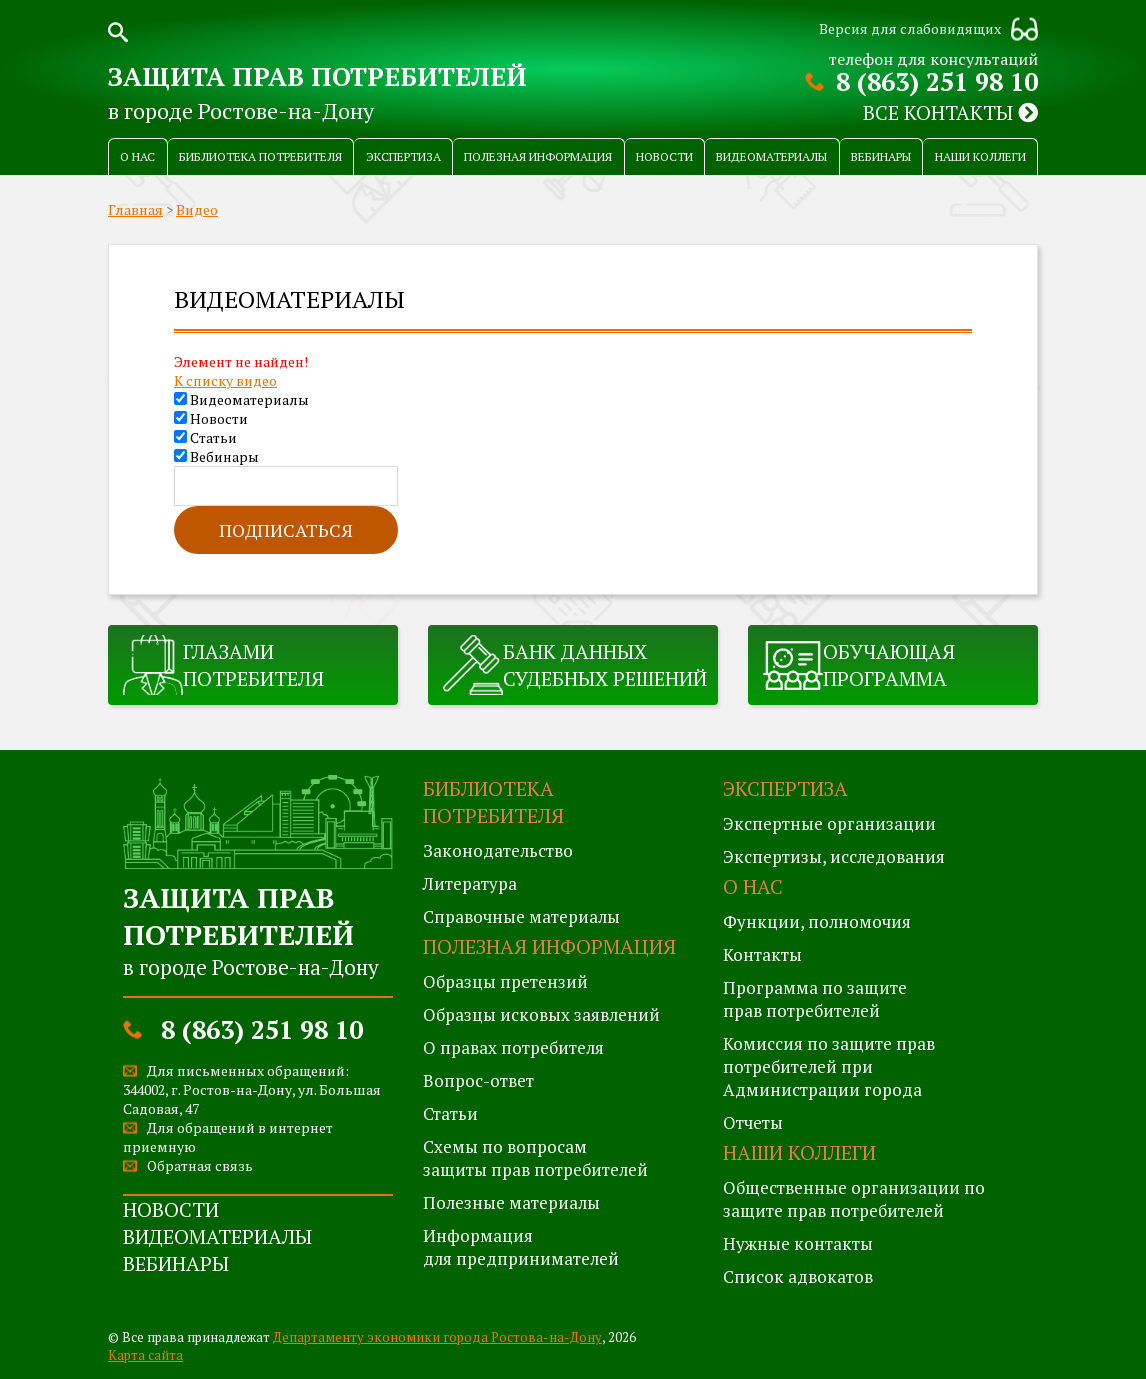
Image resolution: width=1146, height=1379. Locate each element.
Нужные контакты (798, 1243)
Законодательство (498, 850)
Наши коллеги (980, 156)
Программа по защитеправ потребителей (815, 999)
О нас (137, 156)
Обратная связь (200, 1165)
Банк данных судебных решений (605, 665)
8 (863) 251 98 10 (937, 81)
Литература (470, 883)
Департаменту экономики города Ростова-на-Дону (437, 1337)
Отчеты (753, 1122)
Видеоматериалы (771, 156)
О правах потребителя (513, 1047)
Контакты (762, 954)
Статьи (205, 437)
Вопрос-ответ (478, 1080)
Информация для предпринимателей (521, 1247)
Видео (197, 209)
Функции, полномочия (817, 921)
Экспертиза (403, 156)
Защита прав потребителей (317, 76)
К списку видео (225, 380)
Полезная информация (538, 156)
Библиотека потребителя (260, 156)
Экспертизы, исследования (834, 856)
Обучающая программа (889, 665)
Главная (135, 209)
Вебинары (881, 156)
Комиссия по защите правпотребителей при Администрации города (829, 1066)
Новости (664, 156)
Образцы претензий (505, 981)
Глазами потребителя (253, 665)
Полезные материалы (511, 1202)
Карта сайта (145, 1355)
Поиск (118, 30)
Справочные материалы (521, 916)
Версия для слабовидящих (910, 28)
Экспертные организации (829, 823)
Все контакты (950, 112)
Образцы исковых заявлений (541, 1014)
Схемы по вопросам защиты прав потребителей (535, 1158)
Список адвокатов (798, 1276)
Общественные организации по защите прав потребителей (854, 1199)
